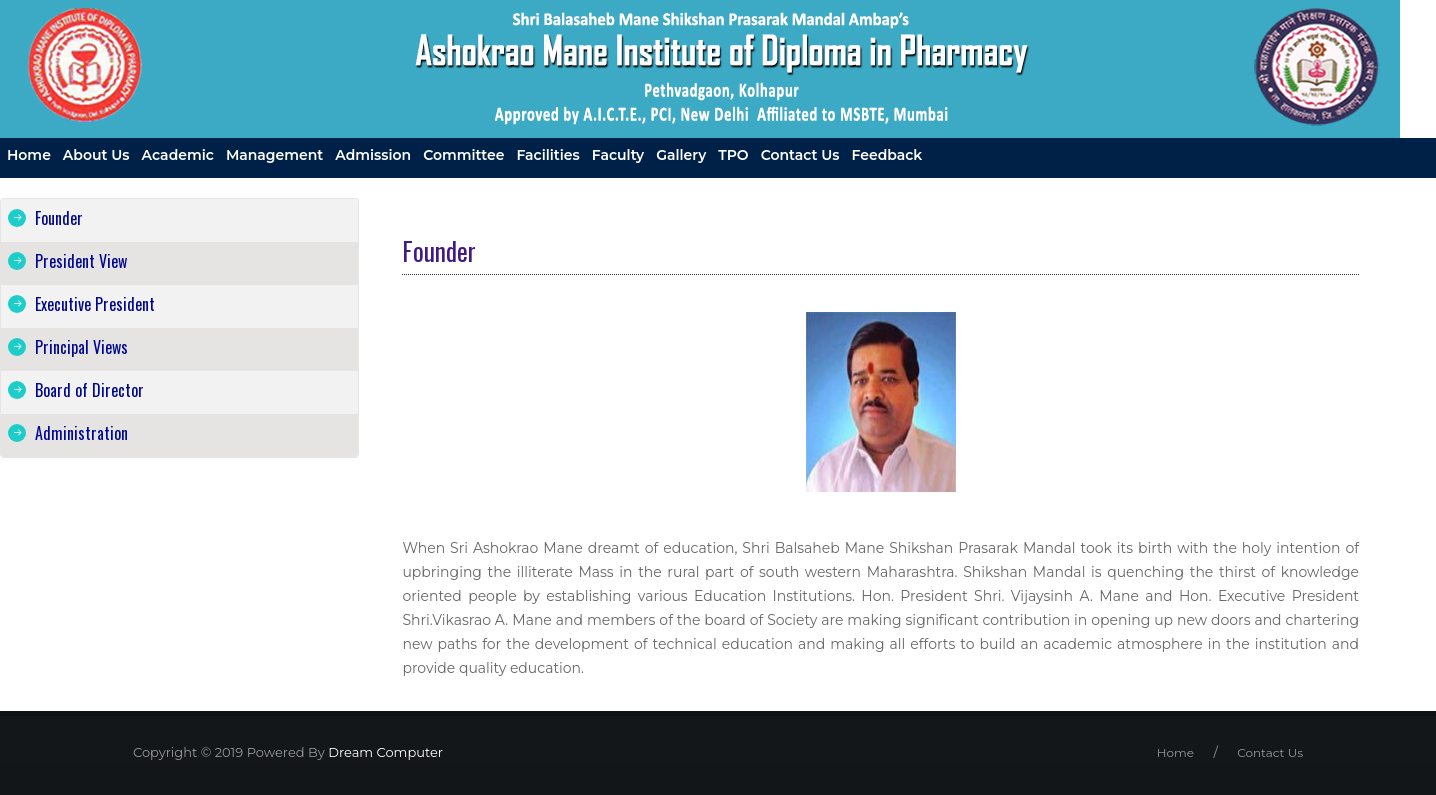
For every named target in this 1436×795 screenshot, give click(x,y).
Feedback (887, 155)
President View (81, 261)
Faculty (618, 155)
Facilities (547, 155)
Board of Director (89, 390)
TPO (733, 155)
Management (274, 155)
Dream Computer (384, 752)
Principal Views (81, 347)
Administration (81, 433)
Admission (373, 155)
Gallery (681, 155)
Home (29, 155)
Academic (178, 155)
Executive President (95, 304)
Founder (59, 218)
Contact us (800, 155)
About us (96, 155)
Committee (463, 155)
